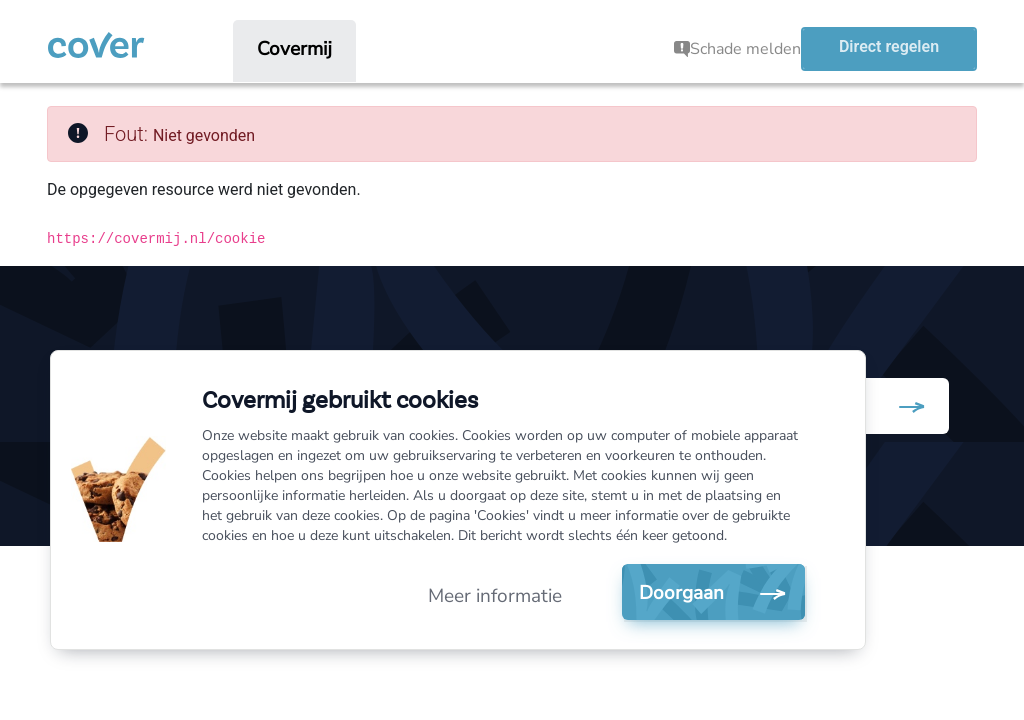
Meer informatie (495, 596)
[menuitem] (294, 49)
